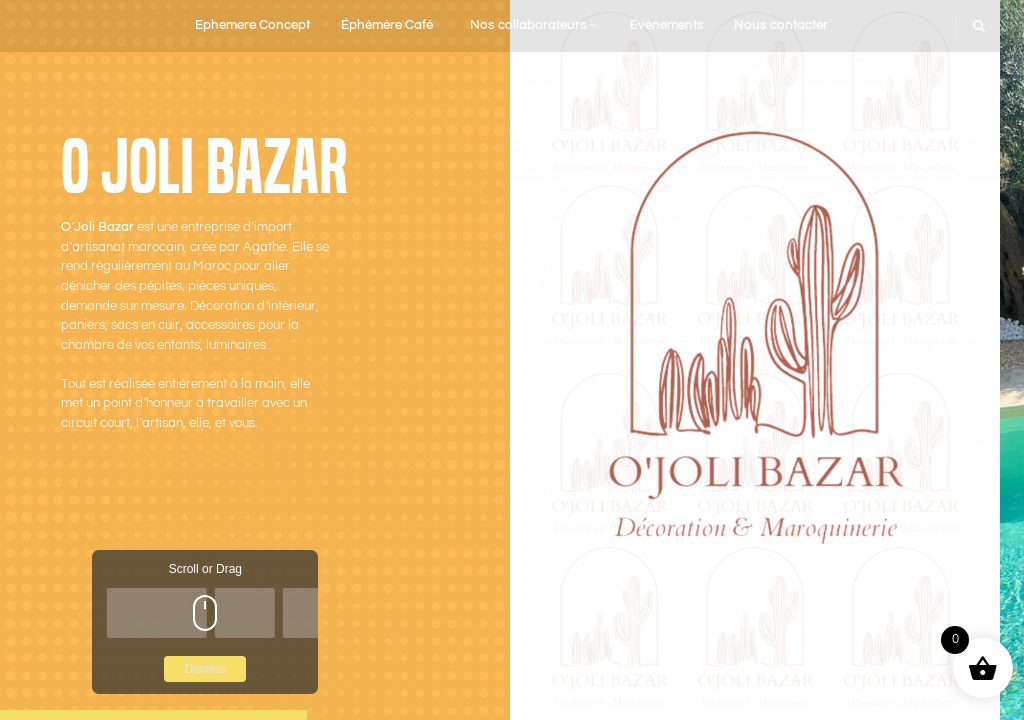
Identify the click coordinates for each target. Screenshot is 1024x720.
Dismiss (205, 669)
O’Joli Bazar (97, 227)
